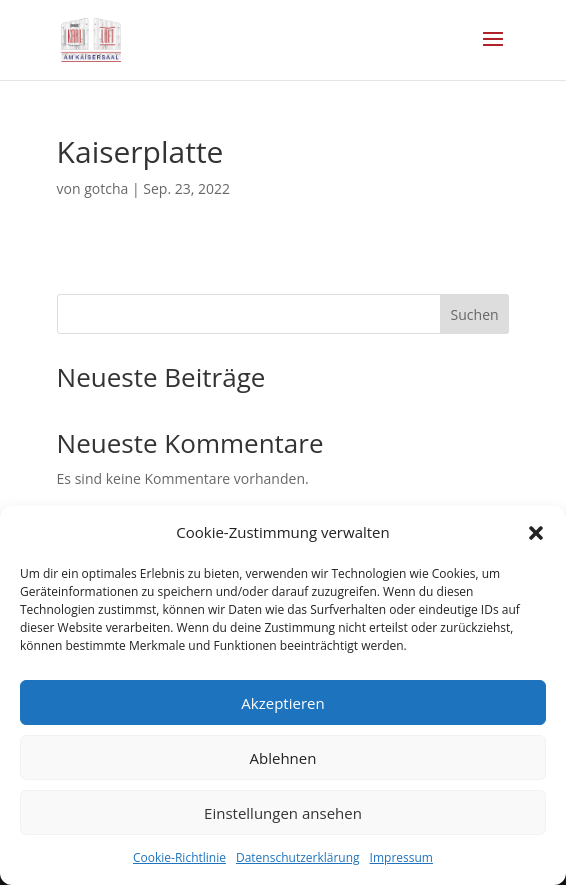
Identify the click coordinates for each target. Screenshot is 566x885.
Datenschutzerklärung (298, 857)
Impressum (401, 857)
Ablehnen (283, 758)
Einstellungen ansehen (283, 813)
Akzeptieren (282, 703)
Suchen (475, 314)
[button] (536, 533)
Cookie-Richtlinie (179, 857)
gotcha (106, 188)
